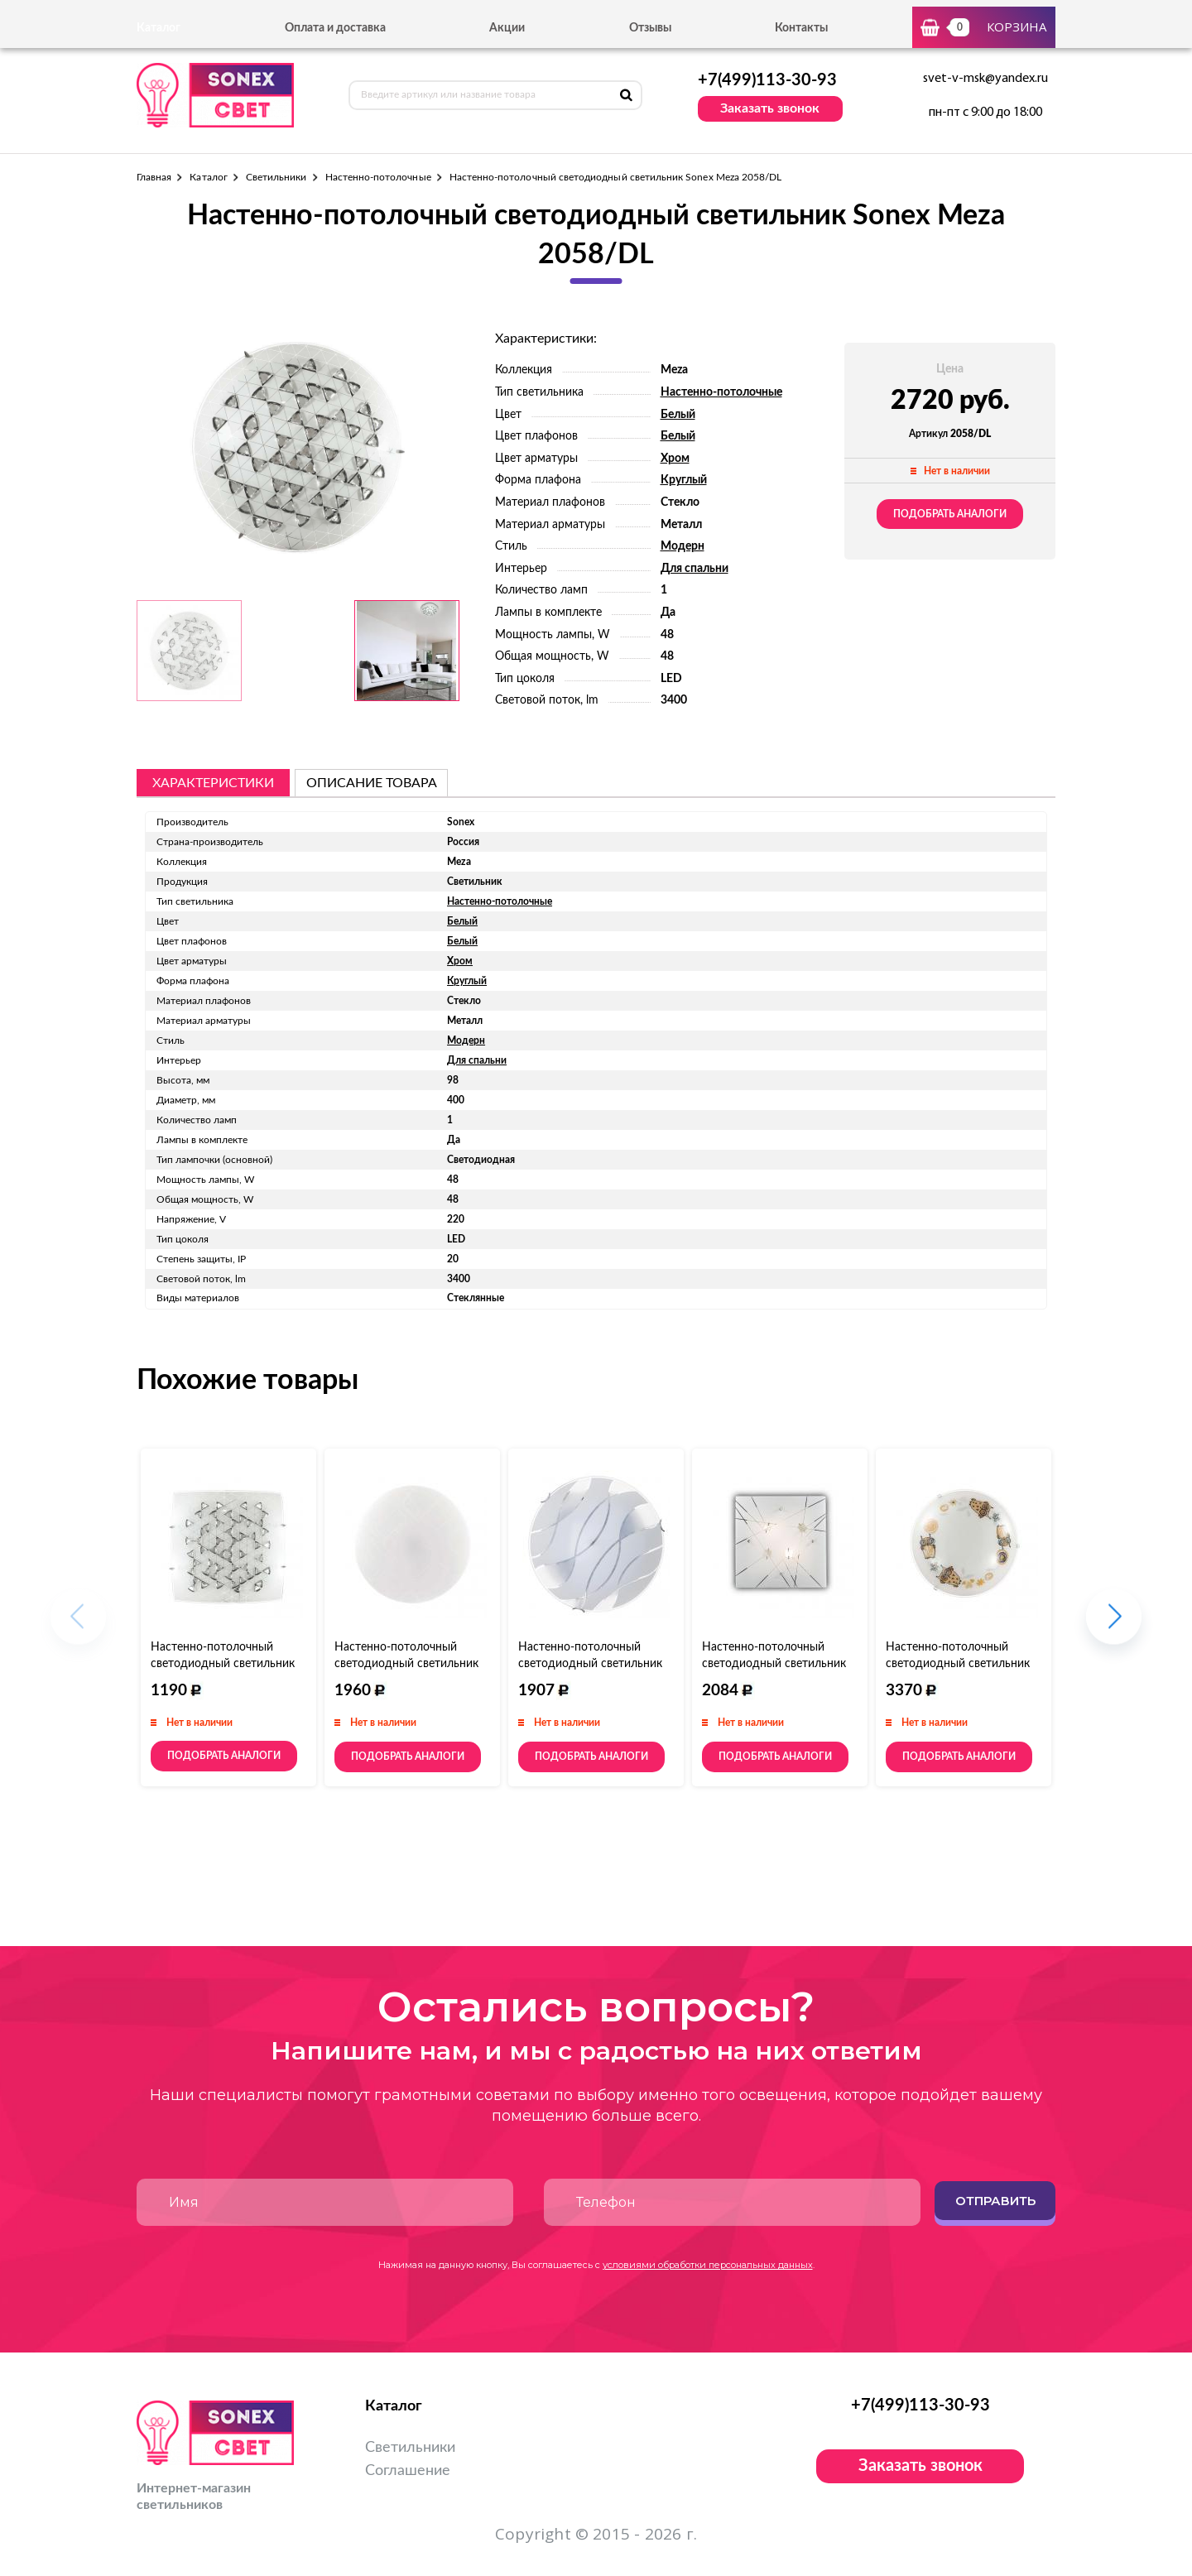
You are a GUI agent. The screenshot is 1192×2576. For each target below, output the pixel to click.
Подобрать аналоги (950, 514)
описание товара (371, 783)
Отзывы (650, 28)
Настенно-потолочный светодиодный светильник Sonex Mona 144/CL (590, 1663)
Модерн (682, 546)
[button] (1114, 1624)
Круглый (684, 480)
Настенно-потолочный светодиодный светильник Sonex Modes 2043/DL (406, 1663)
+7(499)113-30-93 (767, 80)
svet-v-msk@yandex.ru (985, 78)
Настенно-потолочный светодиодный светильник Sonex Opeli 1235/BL (774, 1663)
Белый (678, 415)
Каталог (208, 177)
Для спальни (694, 568)
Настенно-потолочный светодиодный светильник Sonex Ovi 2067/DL (958, 1663)
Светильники (276, 177)
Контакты (801, 28)
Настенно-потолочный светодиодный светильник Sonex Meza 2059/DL (223, 1663)
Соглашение (407, 2470)
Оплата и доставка (335, 28)
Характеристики (213, 783)
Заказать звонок (770, 108)
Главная (154, 177)
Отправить (995, 2200)
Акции (507, 28)
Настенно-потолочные (378, 177)
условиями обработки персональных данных (708, 2265)
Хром (675, 458)
